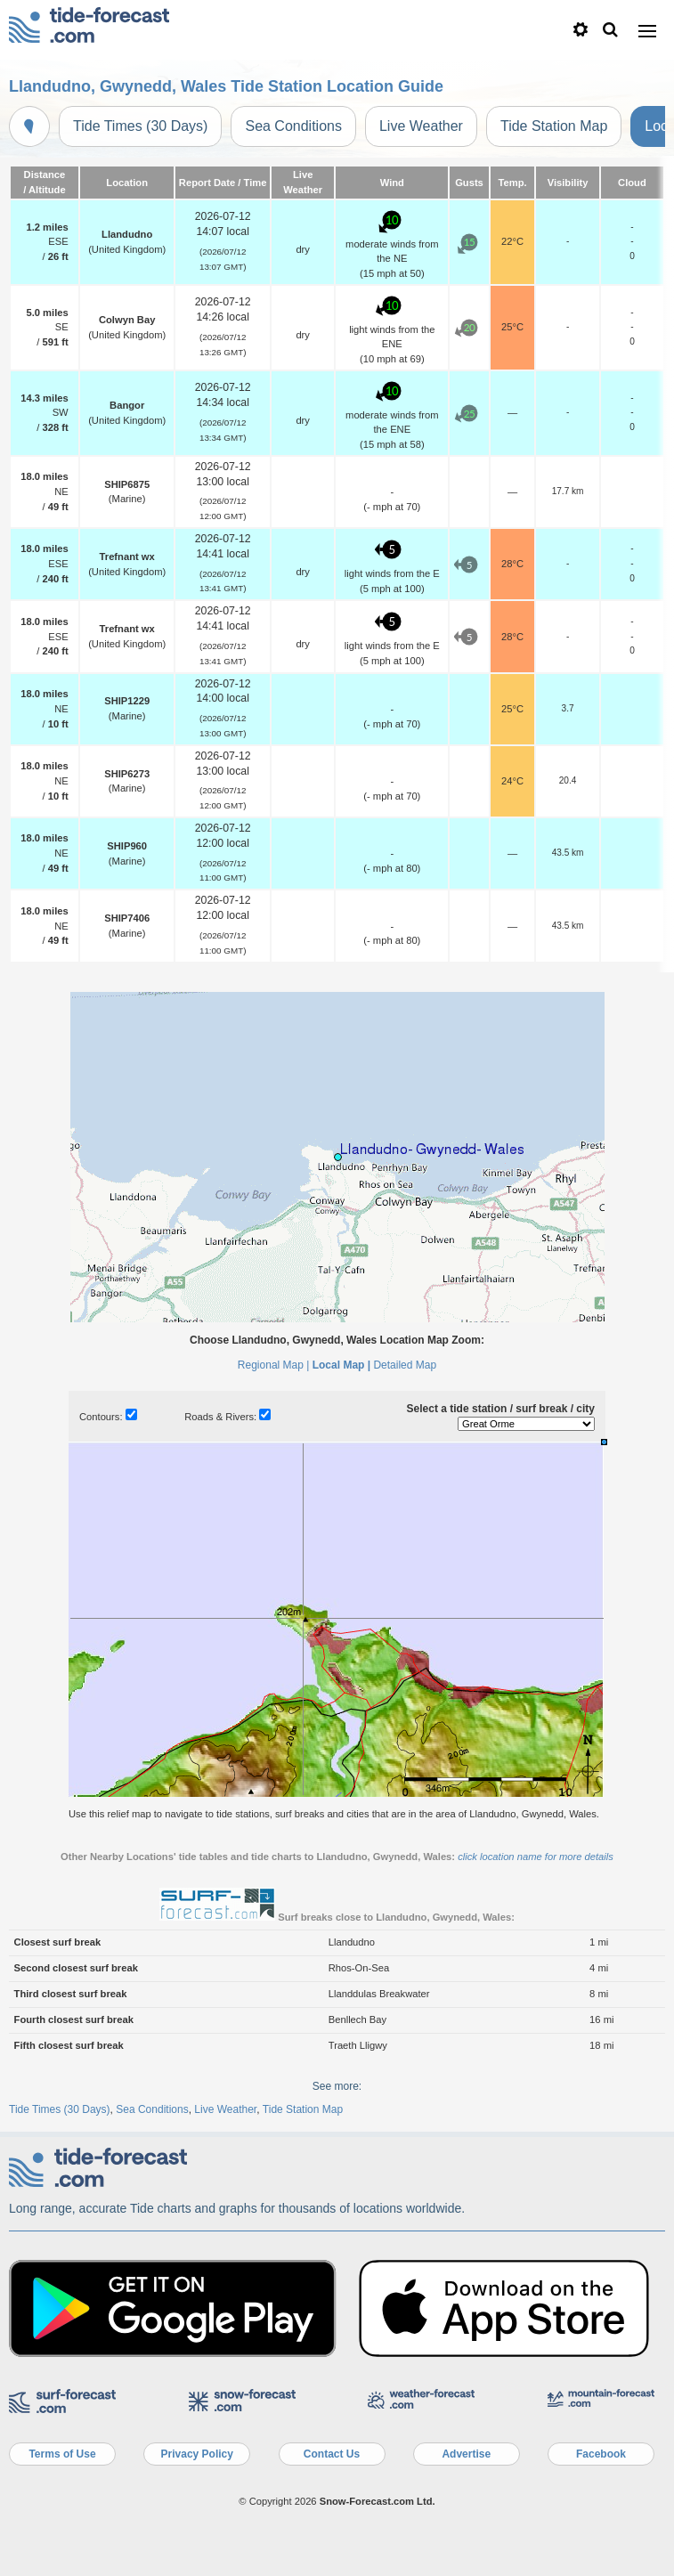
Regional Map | (274, 1365)
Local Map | (341, 1365)
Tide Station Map (553, 126)
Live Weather (421, 126)
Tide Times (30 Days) (140, 126)
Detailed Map (404, 1365)
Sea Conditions (293, 126)
